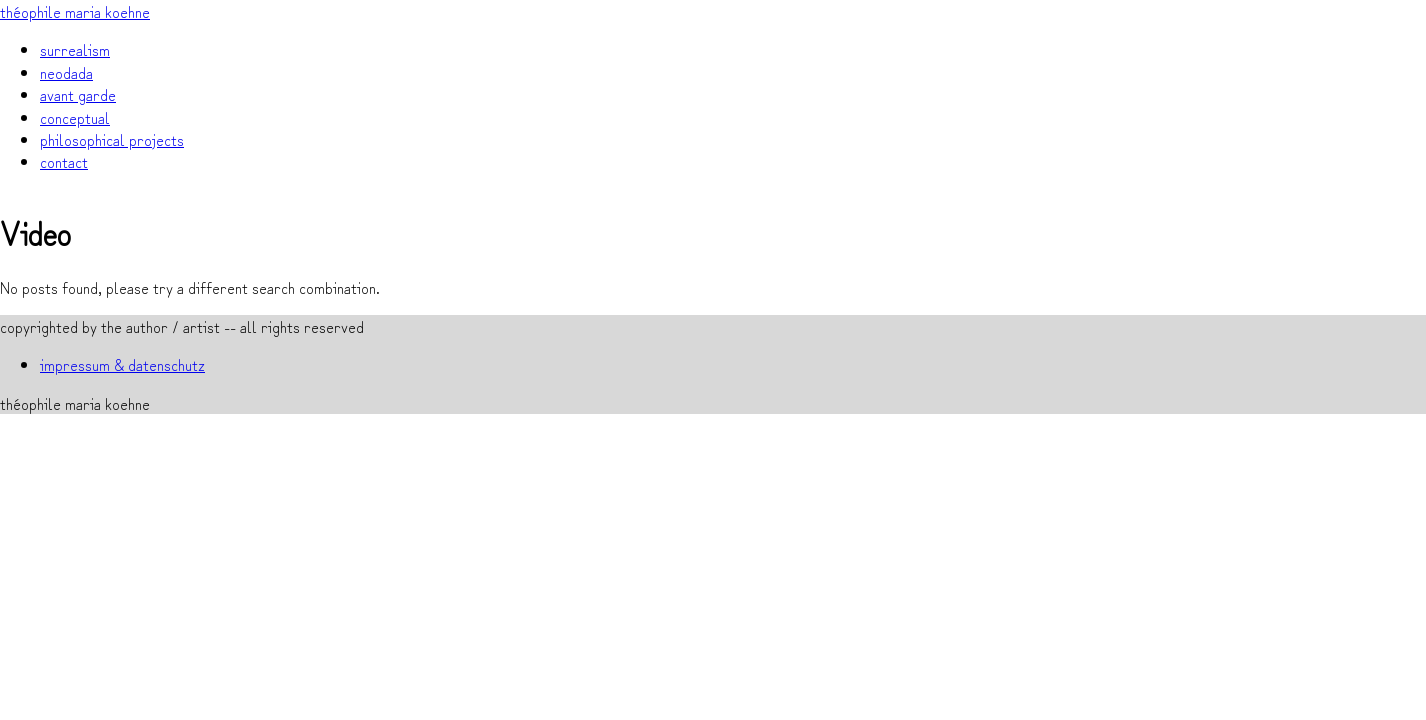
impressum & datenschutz (122, 364)
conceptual (75, 117)
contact (64, 161)
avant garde (78, 94)
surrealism (75, 49)
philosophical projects (112, 139)
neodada (66, 72)
